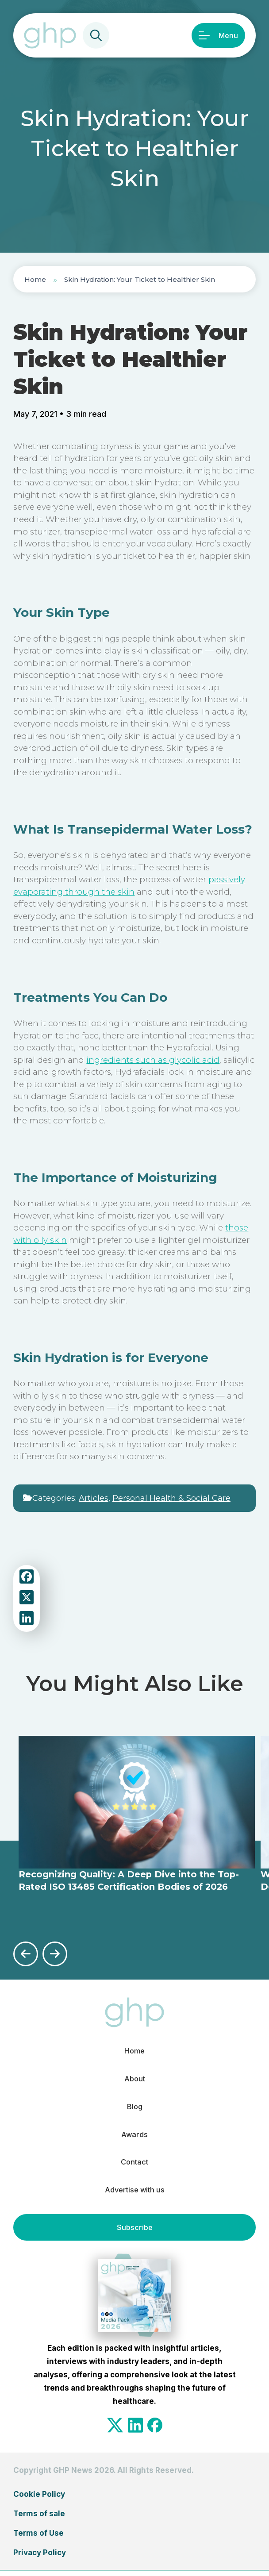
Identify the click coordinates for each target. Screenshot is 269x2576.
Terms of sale (39, 2518)
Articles (93, 1498)
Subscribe (134, 2232)
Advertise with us (134, 2194)
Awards (134, 2137)
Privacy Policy (39, 2557)
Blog (135, 2108)
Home (35, 279)
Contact (134, 2165)
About (134, 2079)
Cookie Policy (39, 2499)
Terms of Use (38, 2538)
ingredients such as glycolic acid (152, 1060)
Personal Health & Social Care (171, 1498)
